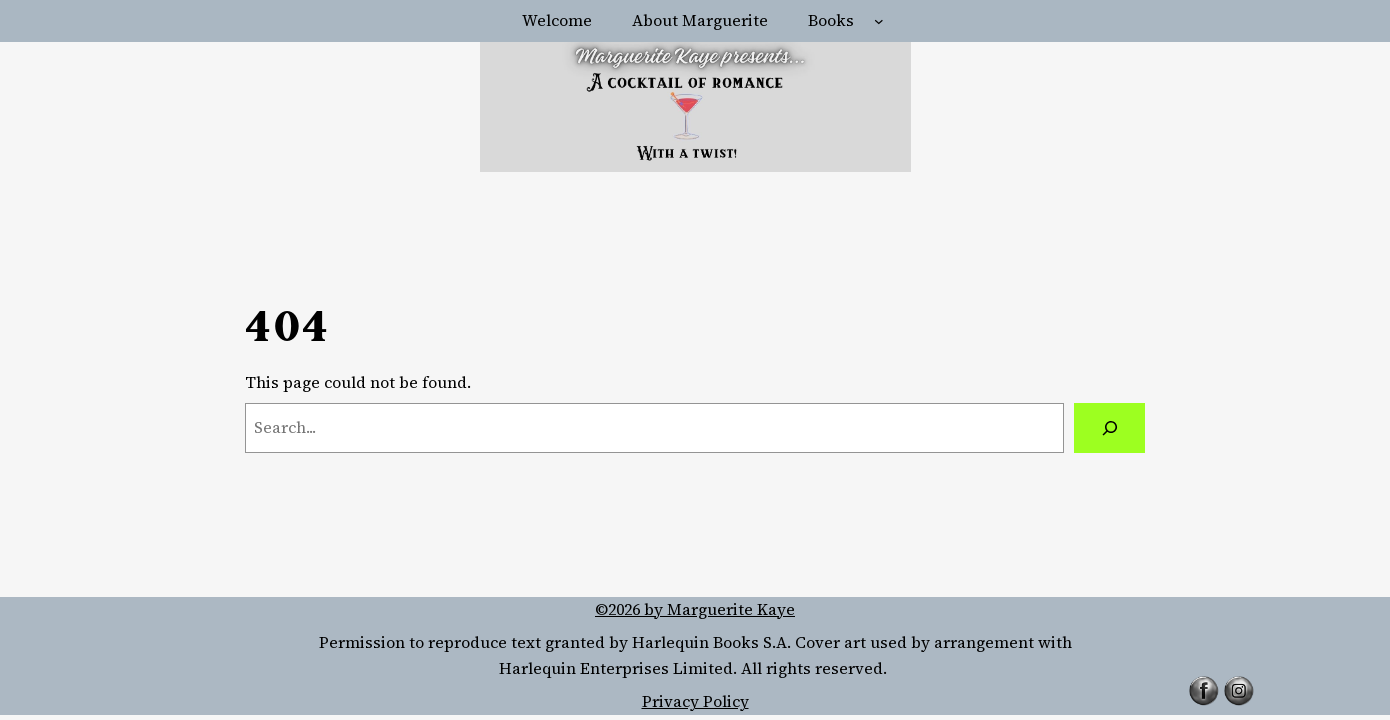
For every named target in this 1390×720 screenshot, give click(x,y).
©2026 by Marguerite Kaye (695, 609)
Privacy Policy (695, 701)
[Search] (1109, 427)
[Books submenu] (879, 21)
